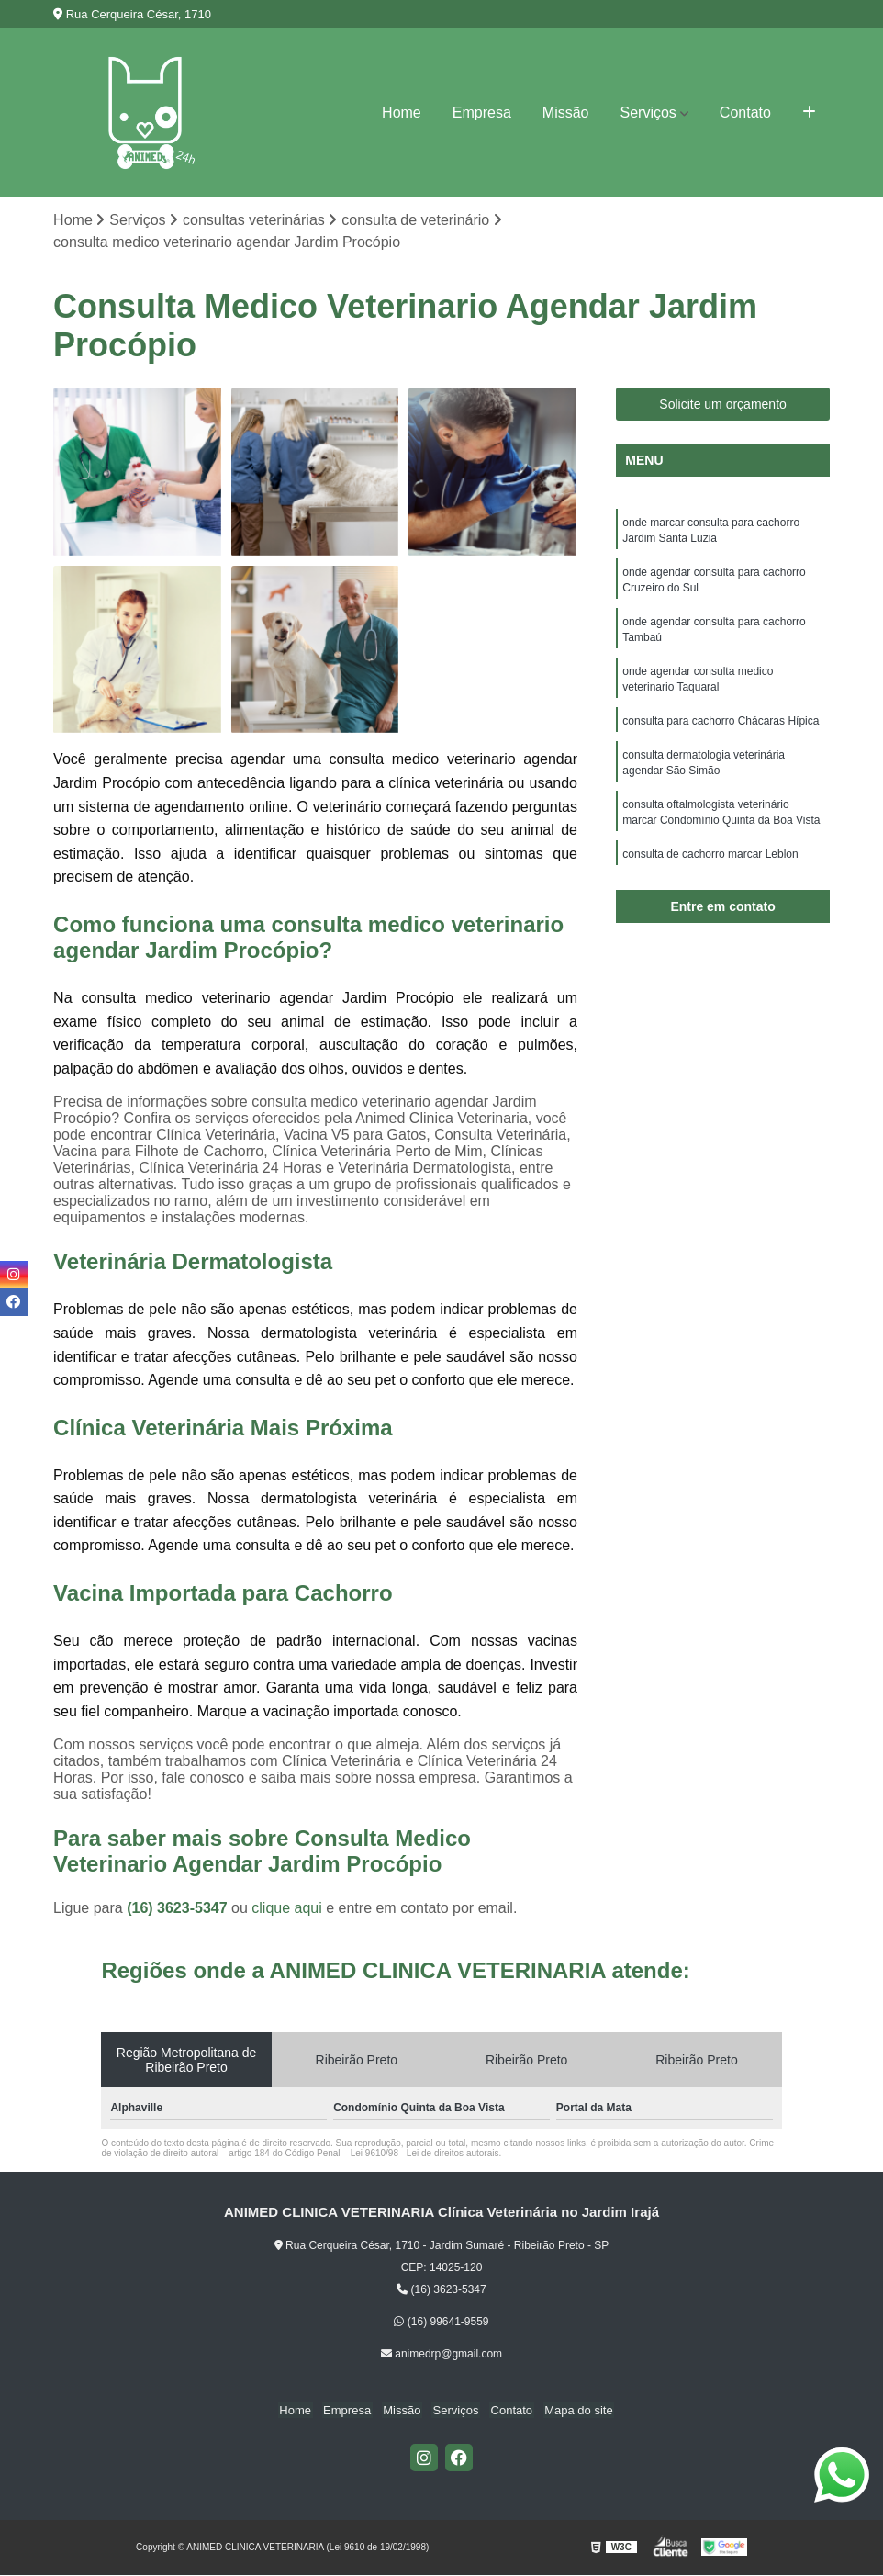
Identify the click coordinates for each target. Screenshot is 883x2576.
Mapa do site (571, 2411)
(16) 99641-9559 (441, 2322)
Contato (745, 112)
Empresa (482, 112)
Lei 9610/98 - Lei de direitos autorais (425, 2154)
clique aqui (286, 1909)
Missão (565, 112)
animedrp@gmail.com (441, 2354)
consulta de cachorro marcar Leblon (710, 867)
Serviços (648, 112)
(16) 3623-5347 (179, 1909)
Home (401, 112)
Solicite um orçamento (723, 405)
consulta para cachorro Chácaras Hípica (720, 729)
